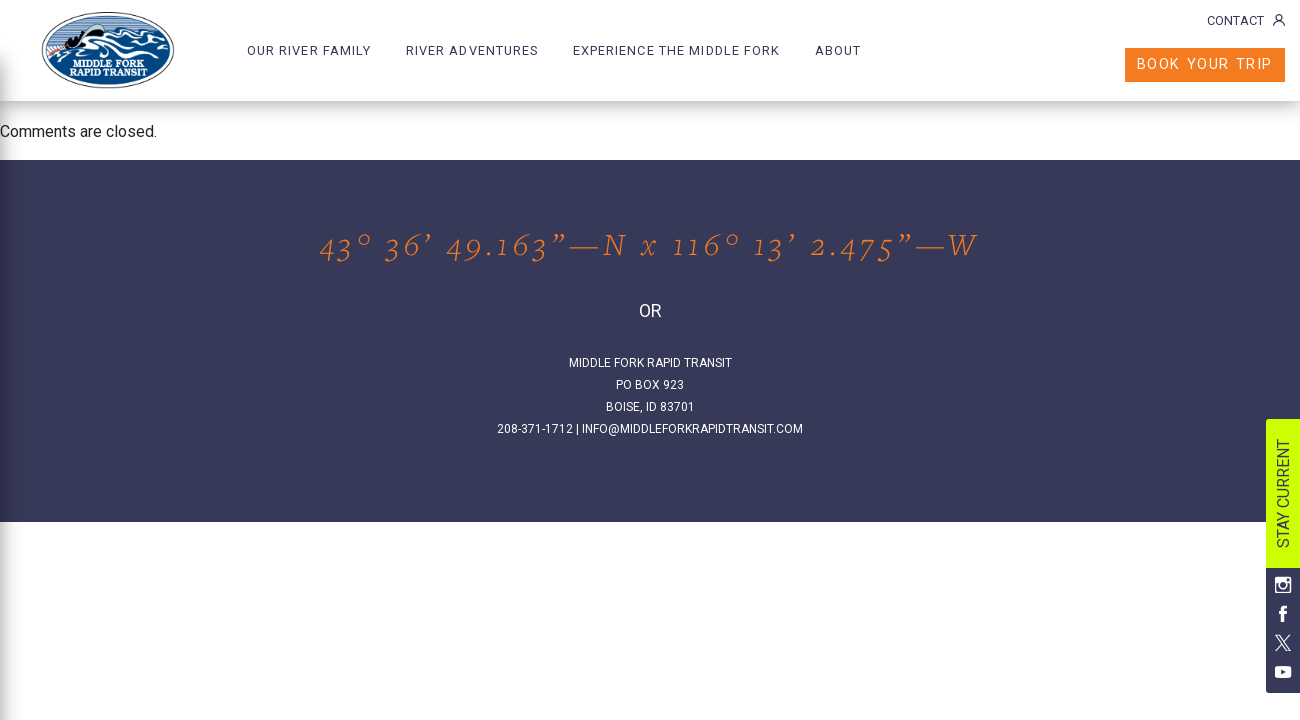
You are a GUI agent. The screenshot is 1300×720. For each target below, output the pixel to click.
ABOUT (838, 50)
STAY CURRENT (1283, 493)
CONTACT (1246, 20)
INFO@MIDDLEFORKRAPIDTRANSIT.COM (692, 429)
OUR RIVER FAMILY (309, 50)
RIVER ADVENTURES (472, 50)
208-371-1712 (535, 429)
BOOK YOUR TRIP (1205, 64)
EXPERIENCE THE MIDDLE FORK (677, 50)
